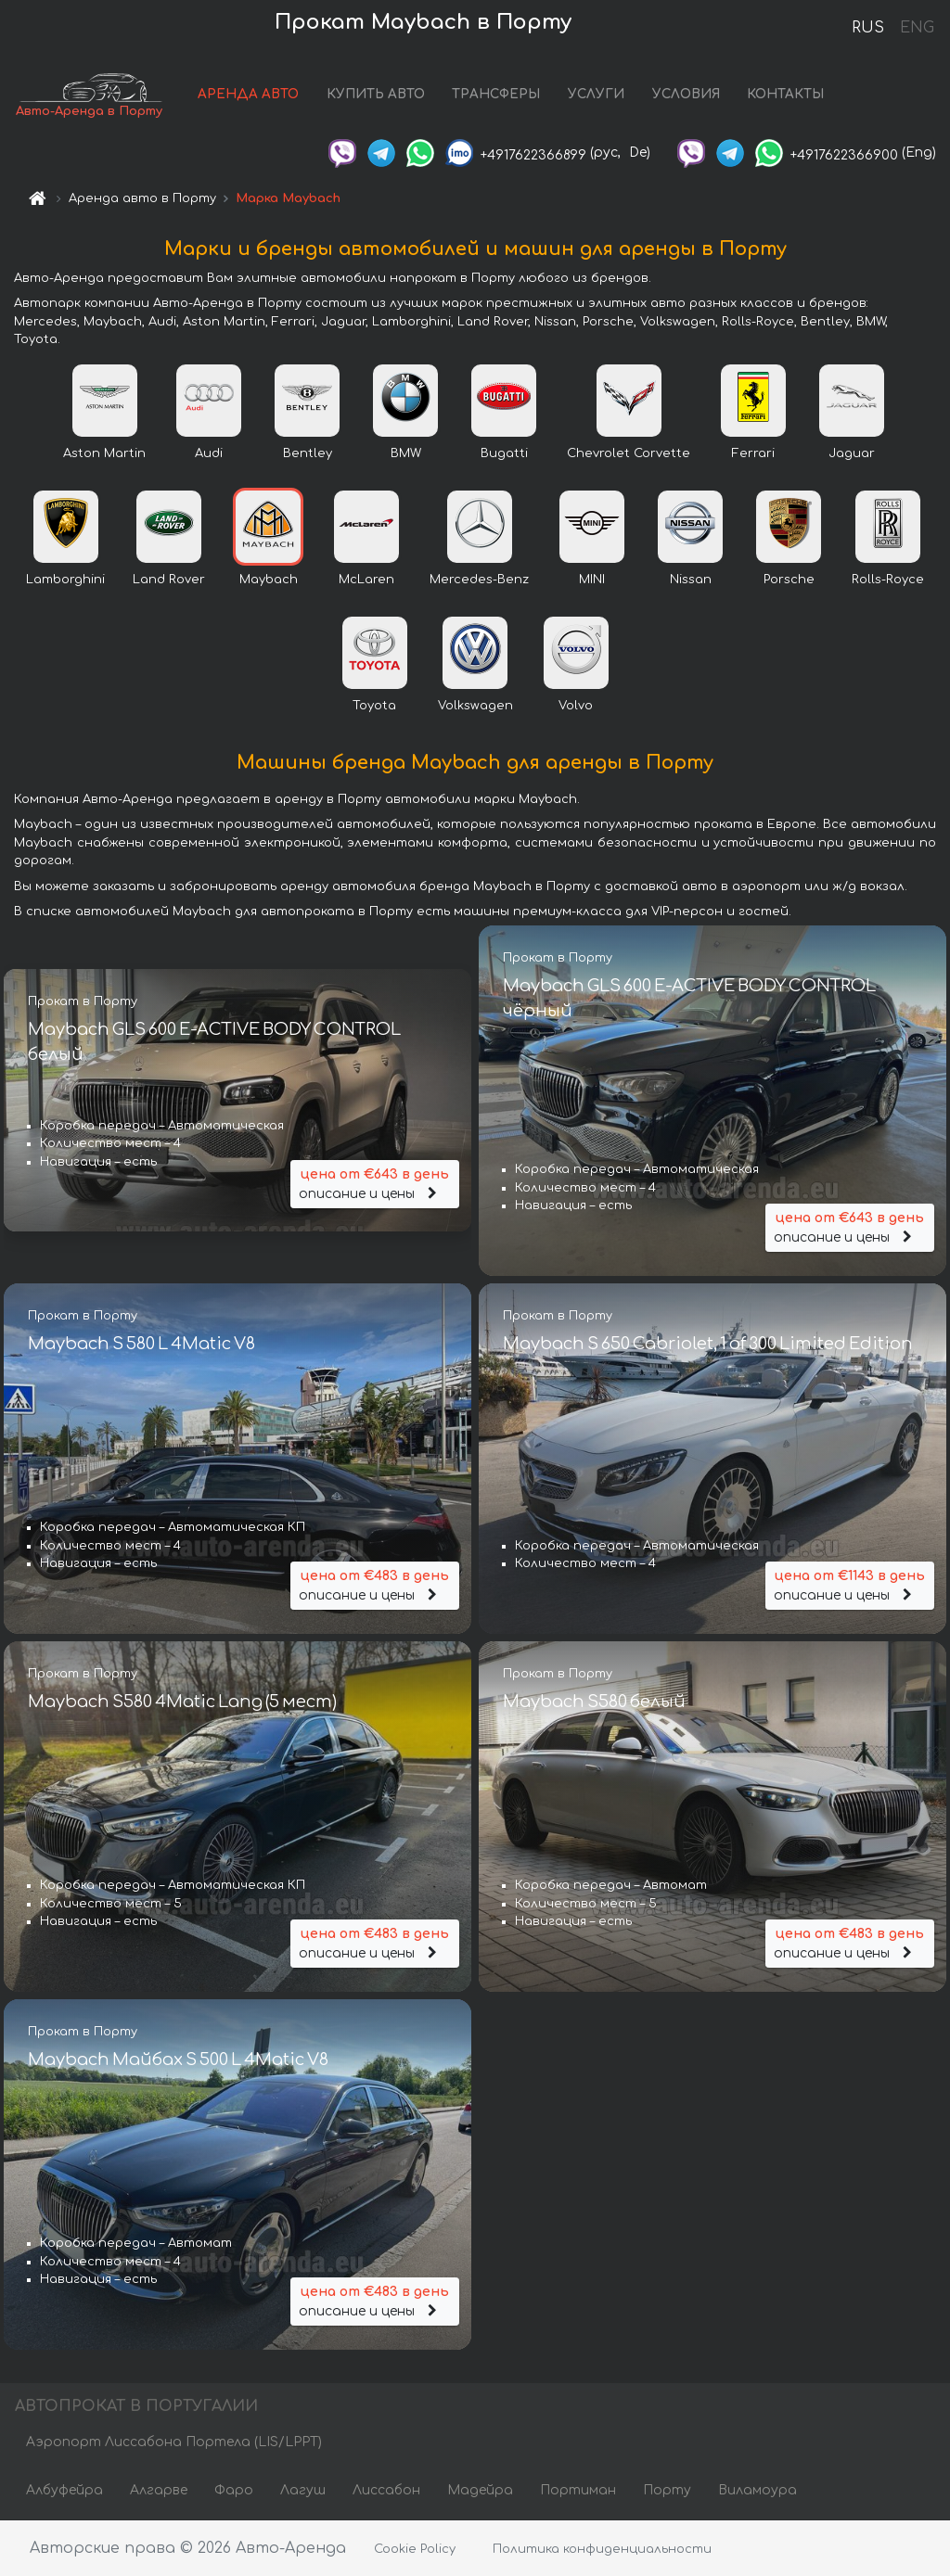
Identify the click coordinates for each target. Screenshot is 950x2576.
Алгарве (158, 2490)
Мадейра (480, 2490)
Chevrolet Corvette (628, 454)
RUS (868, 27)
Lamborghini (65, 580)
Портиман (578, 2490)
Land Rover (169, 580)
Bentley (307, 454)
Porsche (789, 580)
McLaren (366, 580)
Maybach (268, 580)
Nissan (691, 580)
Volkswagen (475, 706)
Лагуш (303, 2490)
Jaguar (851, 454)
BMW (406, 454)
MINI (592, 580)
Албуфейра (64, 2490)
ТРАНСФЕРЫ (500, 95)
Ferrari (753, 454)
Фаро (233, 2490)
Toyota (374, 706)
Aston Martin (104, 454)
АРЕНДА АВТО (251, 95)
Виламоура (757, 2490)
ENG (916, 27)
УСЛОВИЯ (689, 95)
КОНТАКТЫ (789, 95)
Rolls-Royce (888, 580)
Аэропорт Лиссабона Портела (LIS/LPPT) (174, 2442)
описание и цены (375, 1183)
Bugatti (504, 454)
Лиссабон (386, 2490)
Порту (667, 2490)
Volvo (575, 706)
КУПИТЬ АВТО (378, 95)
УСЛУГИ (599, 95)
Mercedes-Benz (479, 580)
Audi (209, 454)
